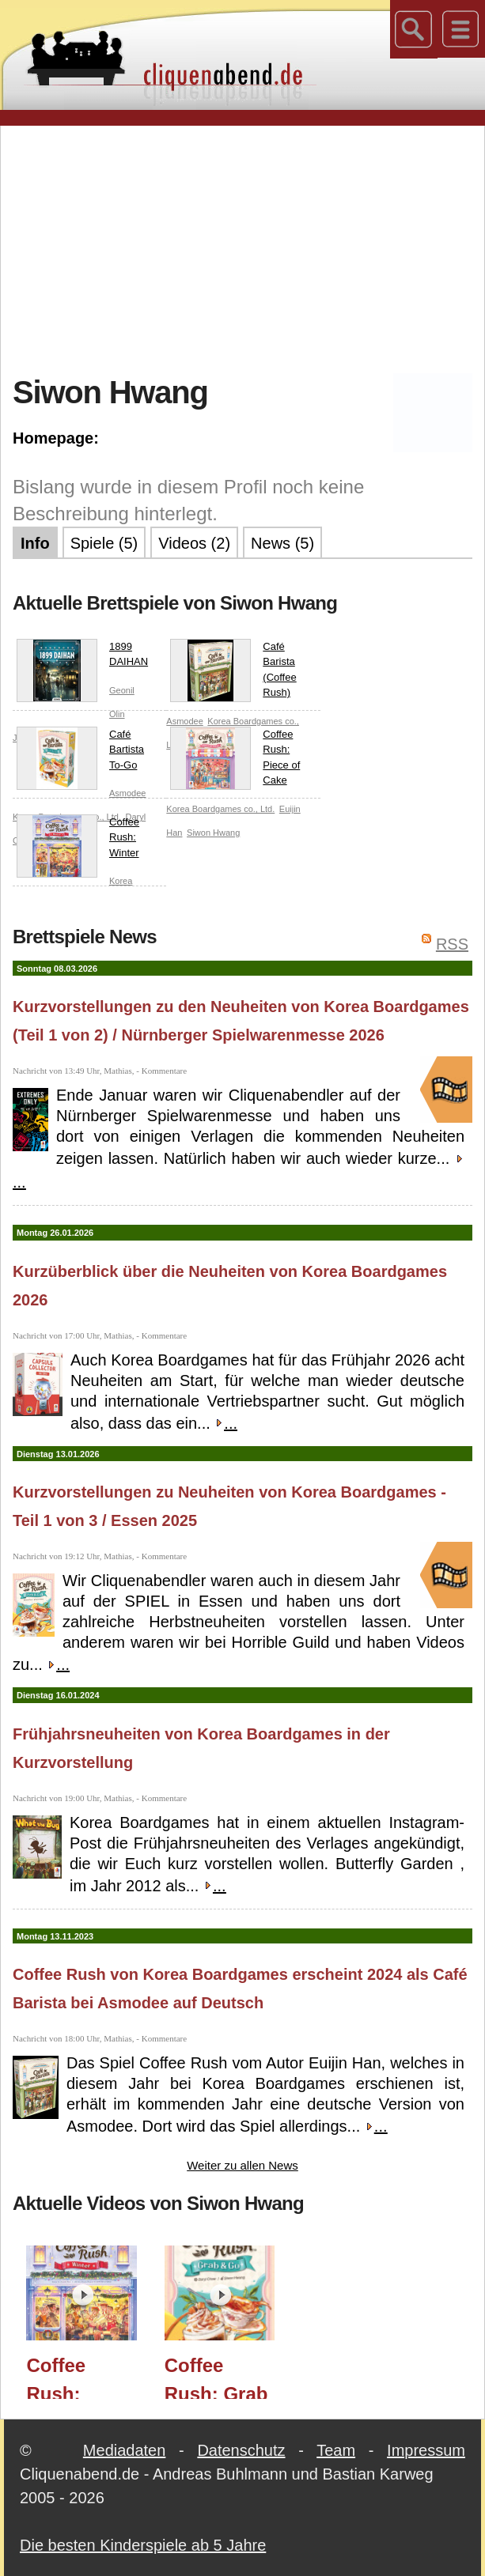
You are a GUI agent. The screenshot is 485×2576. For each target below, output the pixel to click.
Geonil (122, 690)
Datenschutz (241, 2450)
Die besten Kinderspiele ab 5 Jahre (143, 2545)
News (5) (282, 543)
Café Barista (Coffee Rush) (233, 670)
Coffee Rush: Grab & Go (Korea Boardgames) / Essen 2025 (225, 2377)
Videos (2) (194, 543)
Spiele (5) (104, 543)
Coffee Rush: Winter (78, 840)
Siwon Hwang (213, 832)
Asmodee (127, 793)
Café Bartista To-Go (80, 753)
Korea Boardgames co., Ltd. (220, 809)
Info (35, 543)
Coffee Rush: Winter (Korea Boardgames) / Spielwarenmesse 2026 (88, 2377)
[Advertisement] (249, 248)
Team (335, 2450)
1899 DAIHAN (82, 657)
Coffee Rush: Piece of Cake (235, 758)
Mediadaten (124, 2450)
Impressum (426, 2450)
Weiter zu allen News (242, 2165)
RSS (452, 944)
